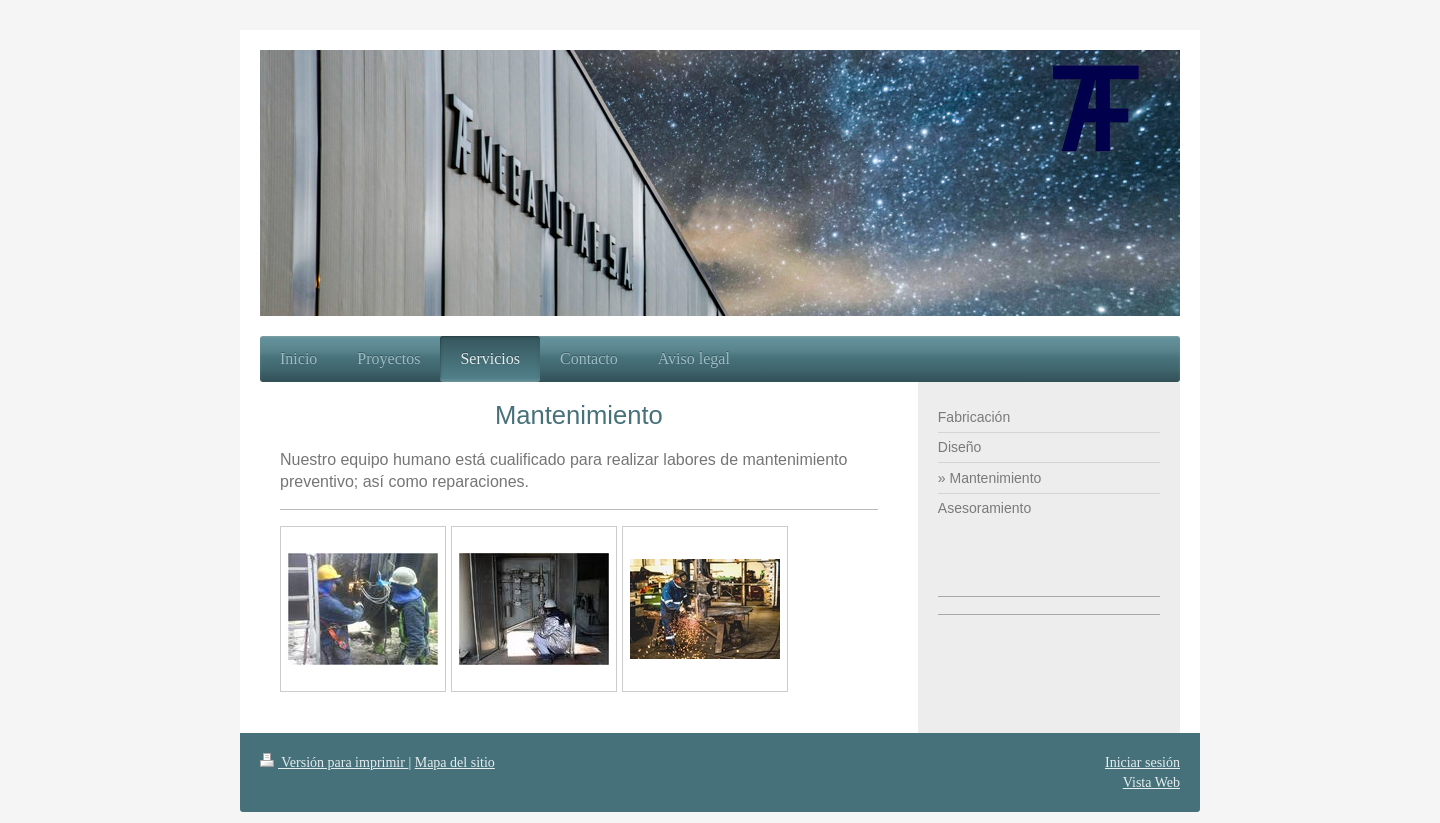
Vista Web (1151, 782)
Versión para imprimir (334, 762)
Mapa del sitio (455, 762)
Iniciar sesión (1142, 762)
